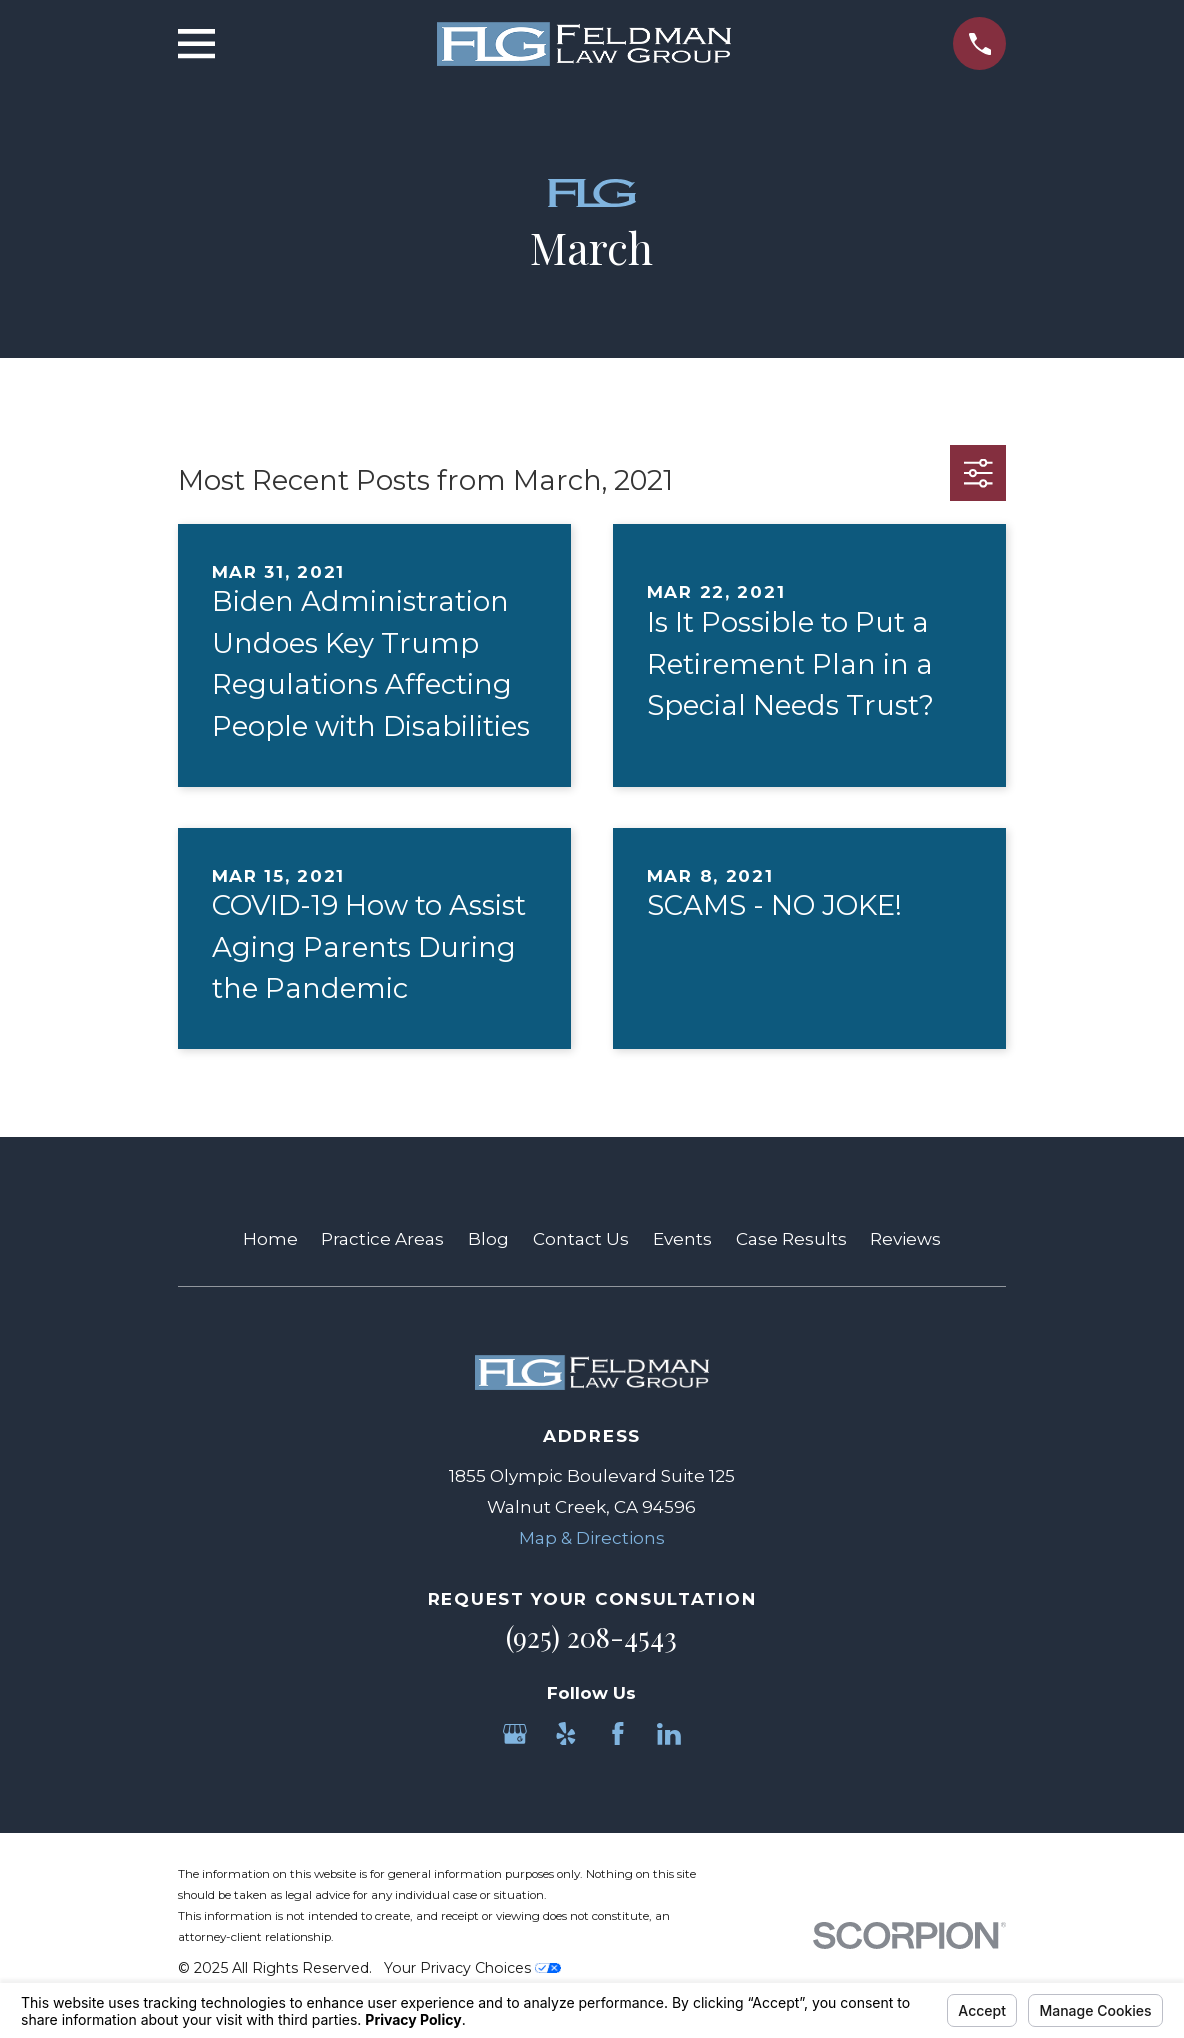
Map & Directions (592, 1538)
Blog (488, 1239)
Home (270, 1239)
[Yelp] (566, 1734)
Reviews (905, 1239)
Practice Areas (382, 1239)
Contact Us (581, 1239)
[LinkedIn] (669, 1734)
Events (682, 1239)
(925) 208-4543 (591, 1637)
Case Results (791, 1239)
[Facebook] (618, 1734)
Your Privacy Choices (472, 1968)
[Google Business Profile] (515, 1734)
